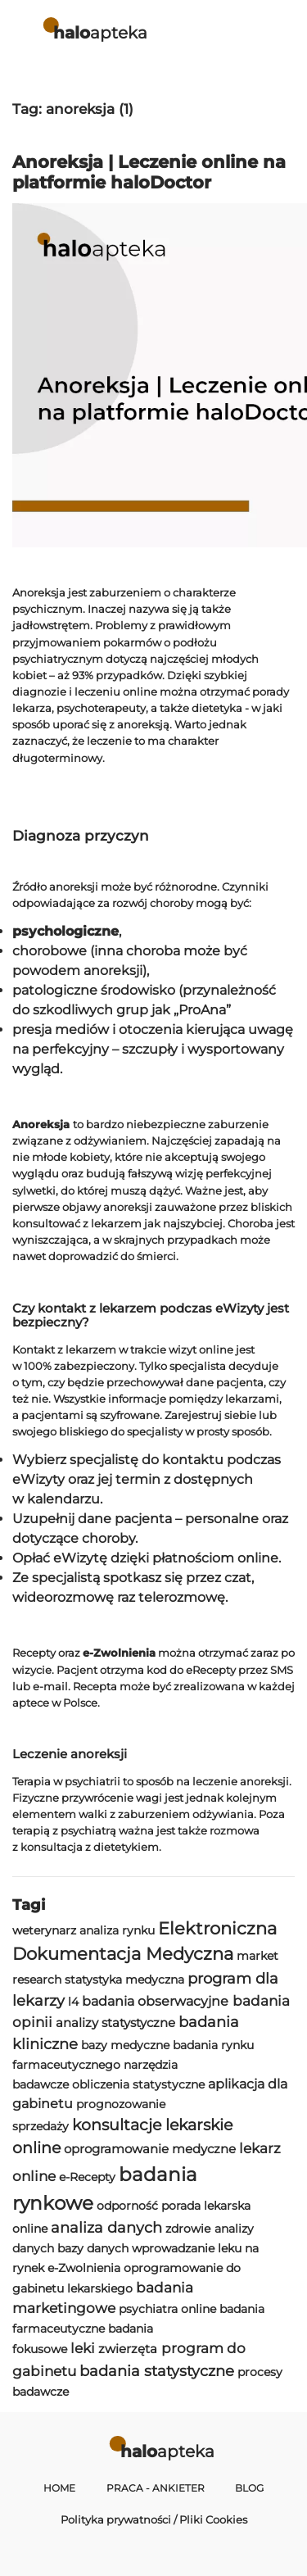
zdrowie (187, 2228)
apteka (100, 32)
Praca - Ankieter (155, 2488)
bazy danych (93, 2248)
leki (82, 2348)
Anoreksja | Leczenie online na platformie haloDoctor (149, 172)
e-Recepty (87, 2177)
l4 (73, 2001)
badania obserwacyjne (155, 2001)
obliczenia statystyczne (138, 2084)
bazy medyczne (125, 2045)
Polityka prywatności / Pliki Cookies (154, 2519)
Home (59, 2488)
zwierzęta (127, 2348)
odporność (127, 2205)
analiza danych (106, 2227)
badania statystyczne (156, 2370)
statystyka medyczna (124, 1979)
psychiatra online (167, 2309)
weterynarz (44, 1930)
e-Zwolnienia (83, 2268)
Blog (249, 2488)
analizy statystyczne (115, 2022)
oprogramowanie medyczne (150, 2148)
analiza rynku (117, 1930)
